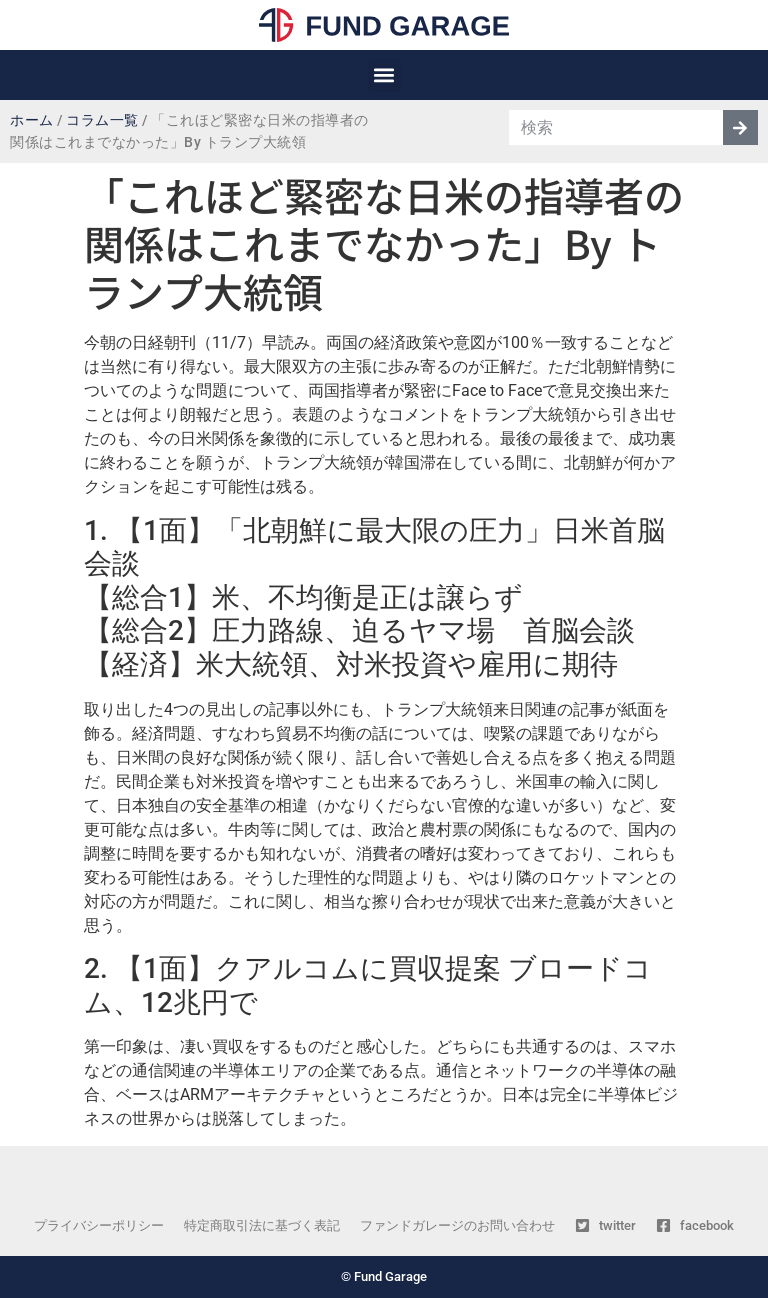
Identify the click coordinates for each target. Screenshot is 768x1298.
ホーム (32, 120)
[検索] (740, 127)
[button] (384, 75)
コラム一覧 (102, 120)
